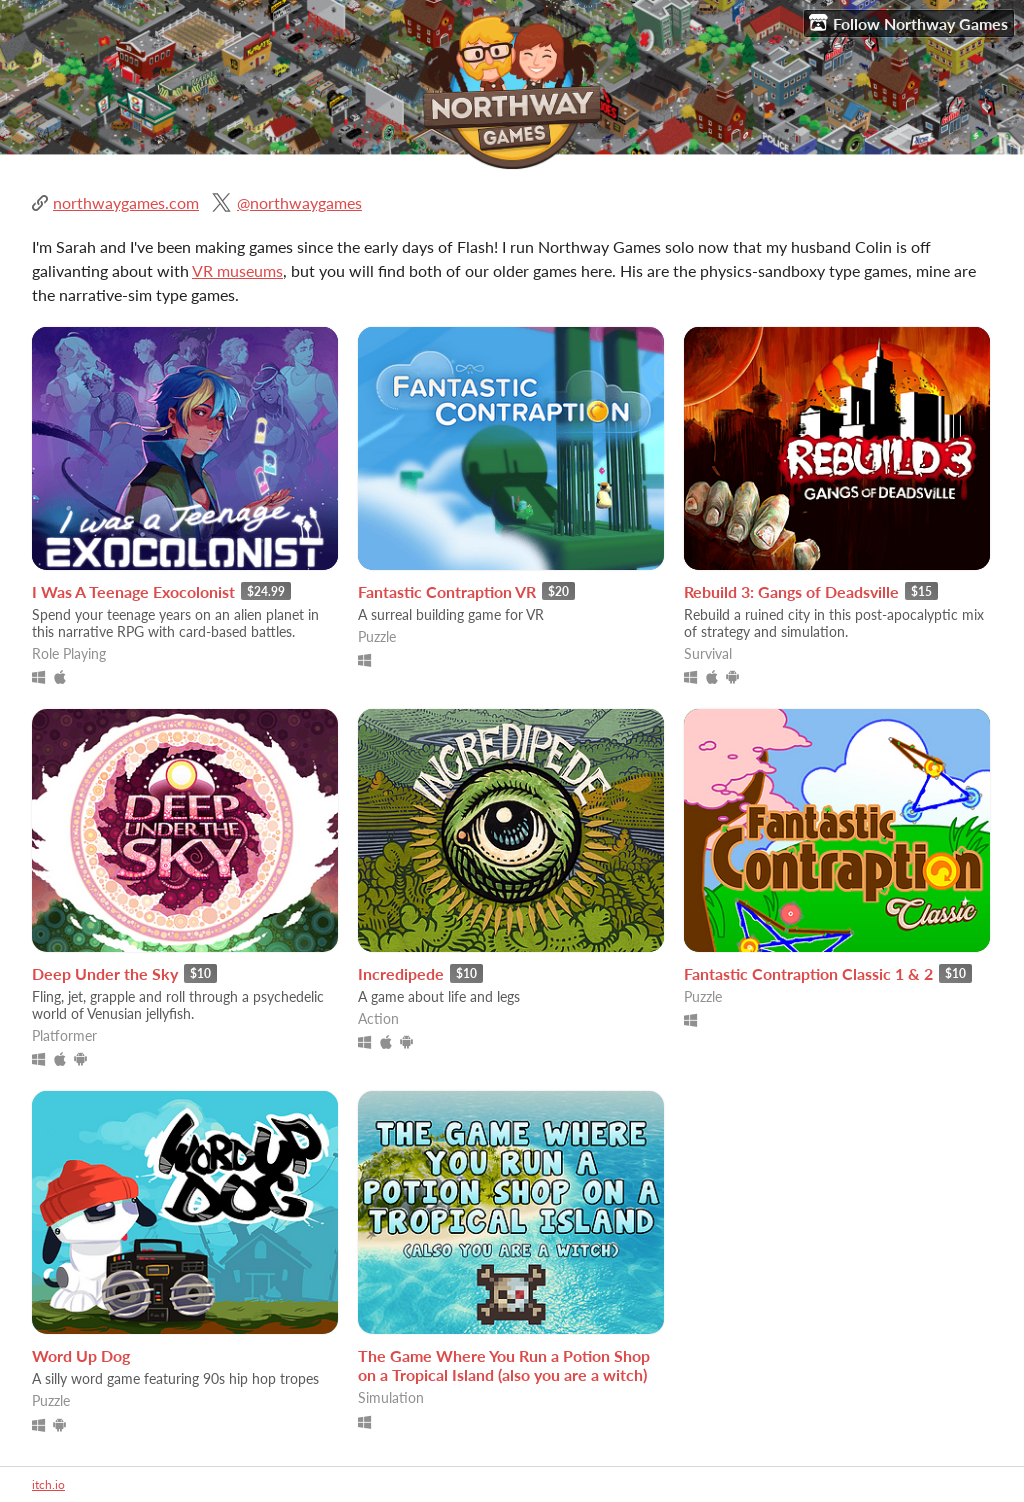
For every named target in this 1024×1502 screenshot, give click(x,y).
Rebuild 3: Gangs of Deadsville (791, 591)
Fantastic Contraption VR (447, 591)
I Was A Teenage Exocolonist (133, 591)
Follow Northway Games (908, 23)
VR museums (237, 270)
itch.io (48, 1484)
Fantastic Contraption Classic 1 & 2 (808, 973)
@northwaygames (299, 202)
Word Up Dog (81, 1355)
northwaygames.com (126, 202)
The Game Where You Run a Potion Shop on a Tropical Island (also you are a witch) (504, 1365)
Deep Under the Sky (105, 973)
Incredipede (401, 973)
